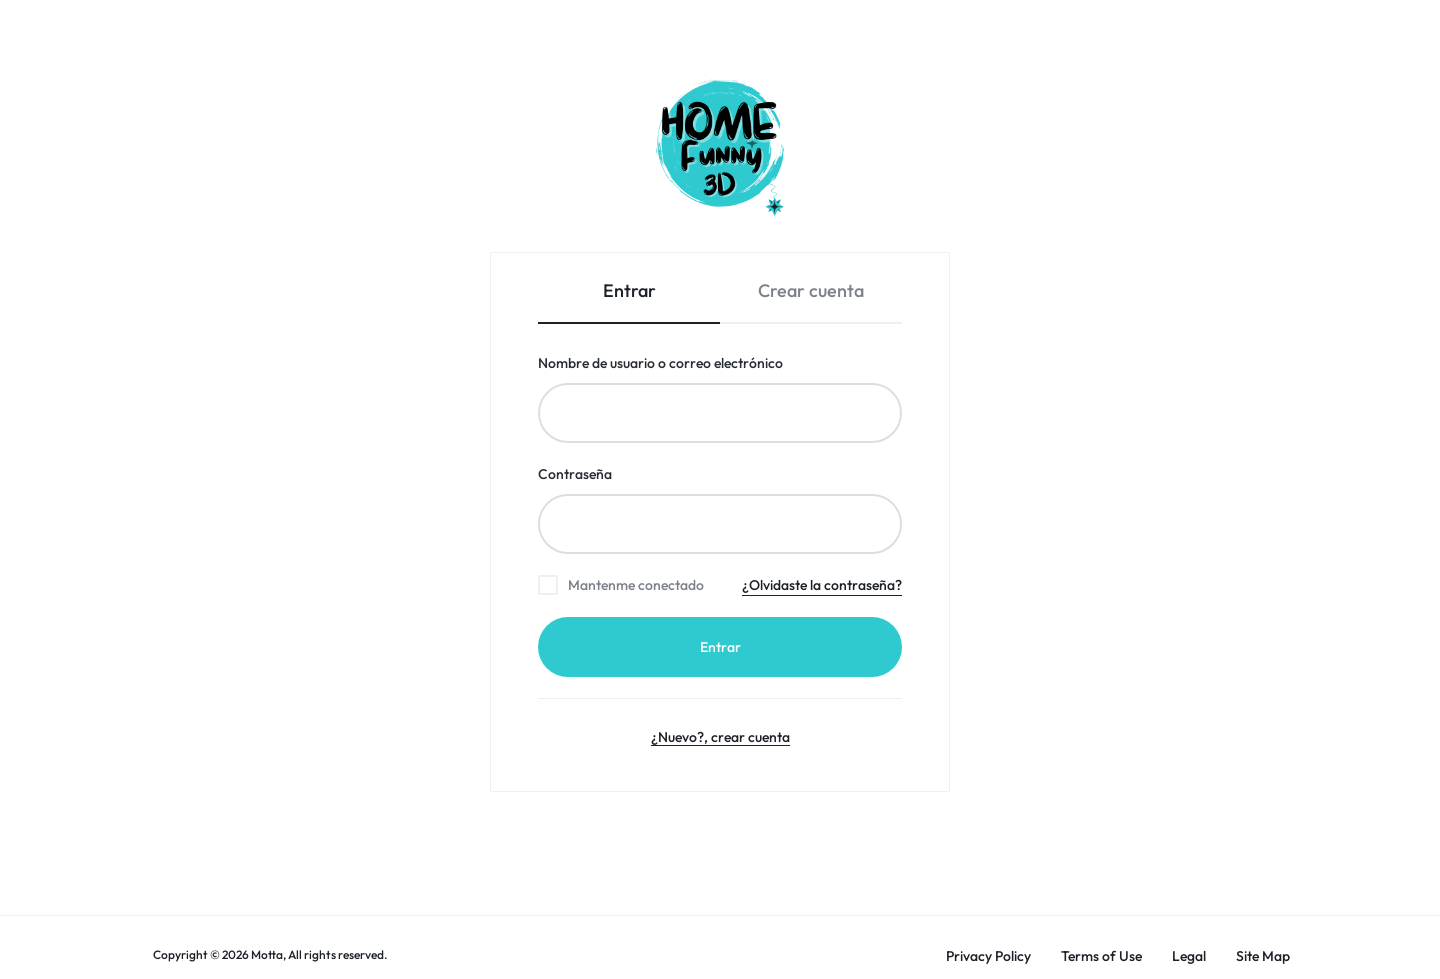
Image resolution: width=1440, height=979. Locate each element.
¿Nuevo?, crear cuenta (720, 737)
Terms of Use (1101, 956)
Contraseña (611, 473)
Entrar (720, 647)
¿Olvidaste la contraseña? (822, 585)
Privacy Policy (988, 956)
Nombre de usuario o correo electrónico (697, 362)
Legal (1189, 956)
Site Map (1263, 956)
